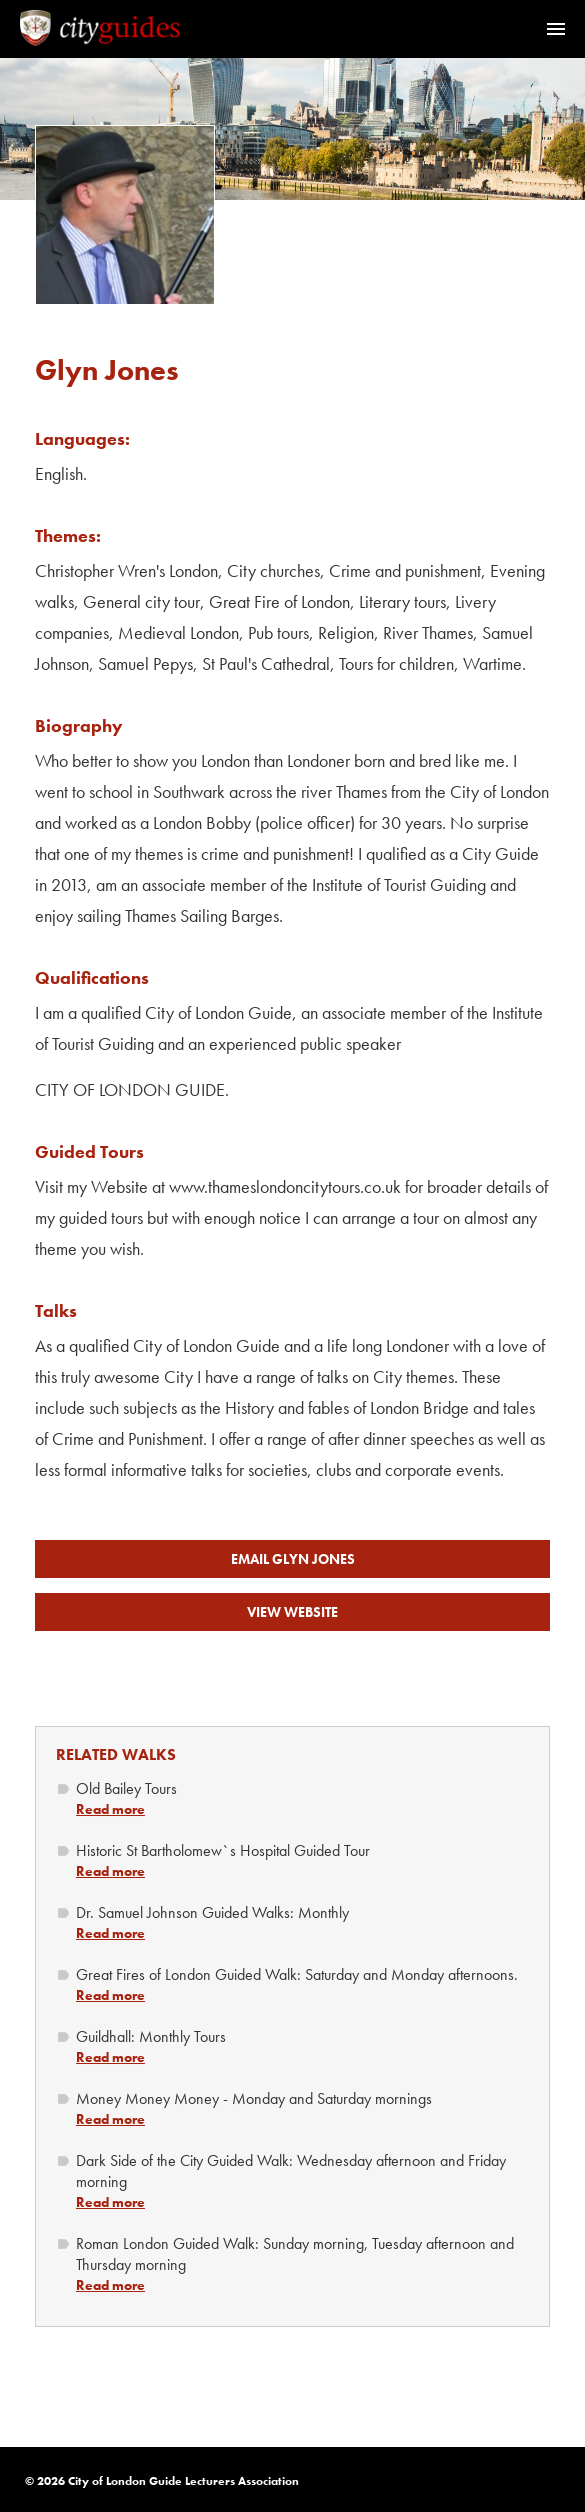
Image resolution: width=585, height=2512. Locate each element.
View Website (292, 1612)
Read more (110, 1809)
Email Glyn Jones (293, 1559)
